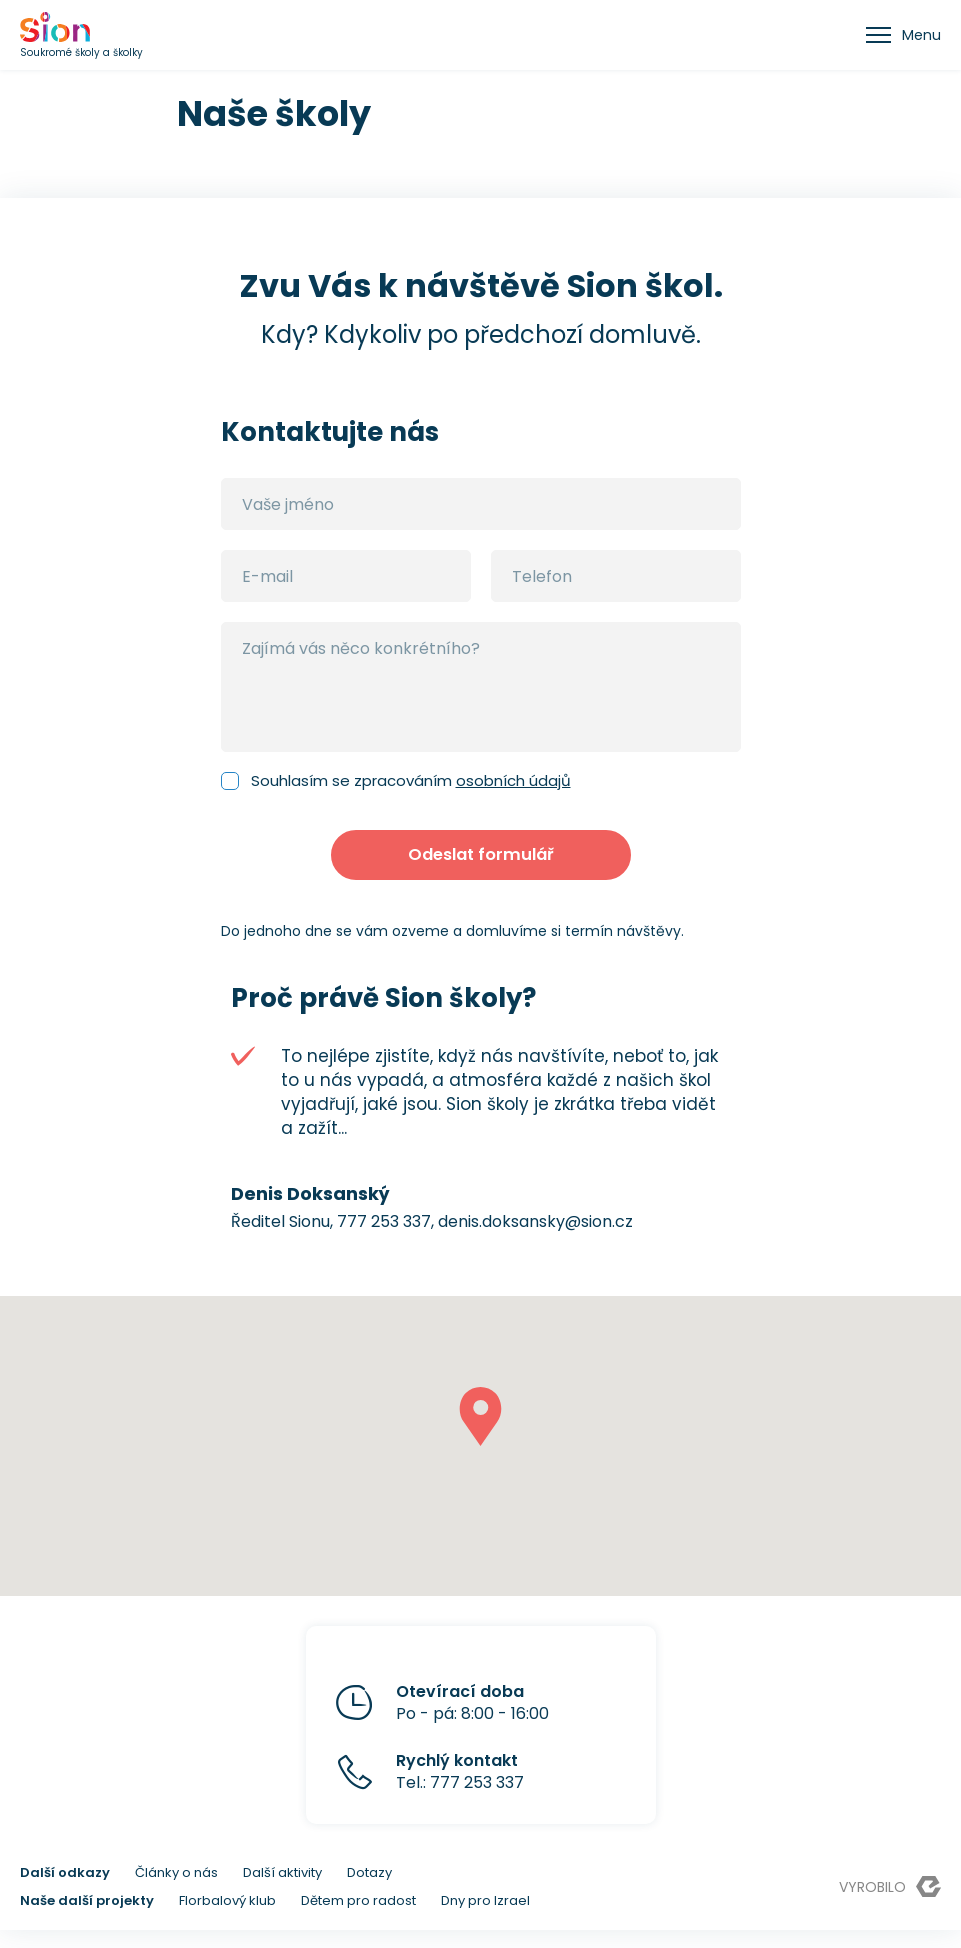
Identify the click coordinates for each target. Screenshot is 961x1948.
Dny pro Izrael (485, 1918)
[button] (480, 1434)
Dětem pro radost (358, 1918)
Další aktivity (282, 1890)
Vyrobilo (890, 1904)
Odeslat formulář (480, 864)
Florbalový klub (227, 1918)
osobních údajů (513, 780)
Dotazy (369, 1890)
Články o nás (176, 1890)
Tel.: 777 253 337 (460, 1790)
